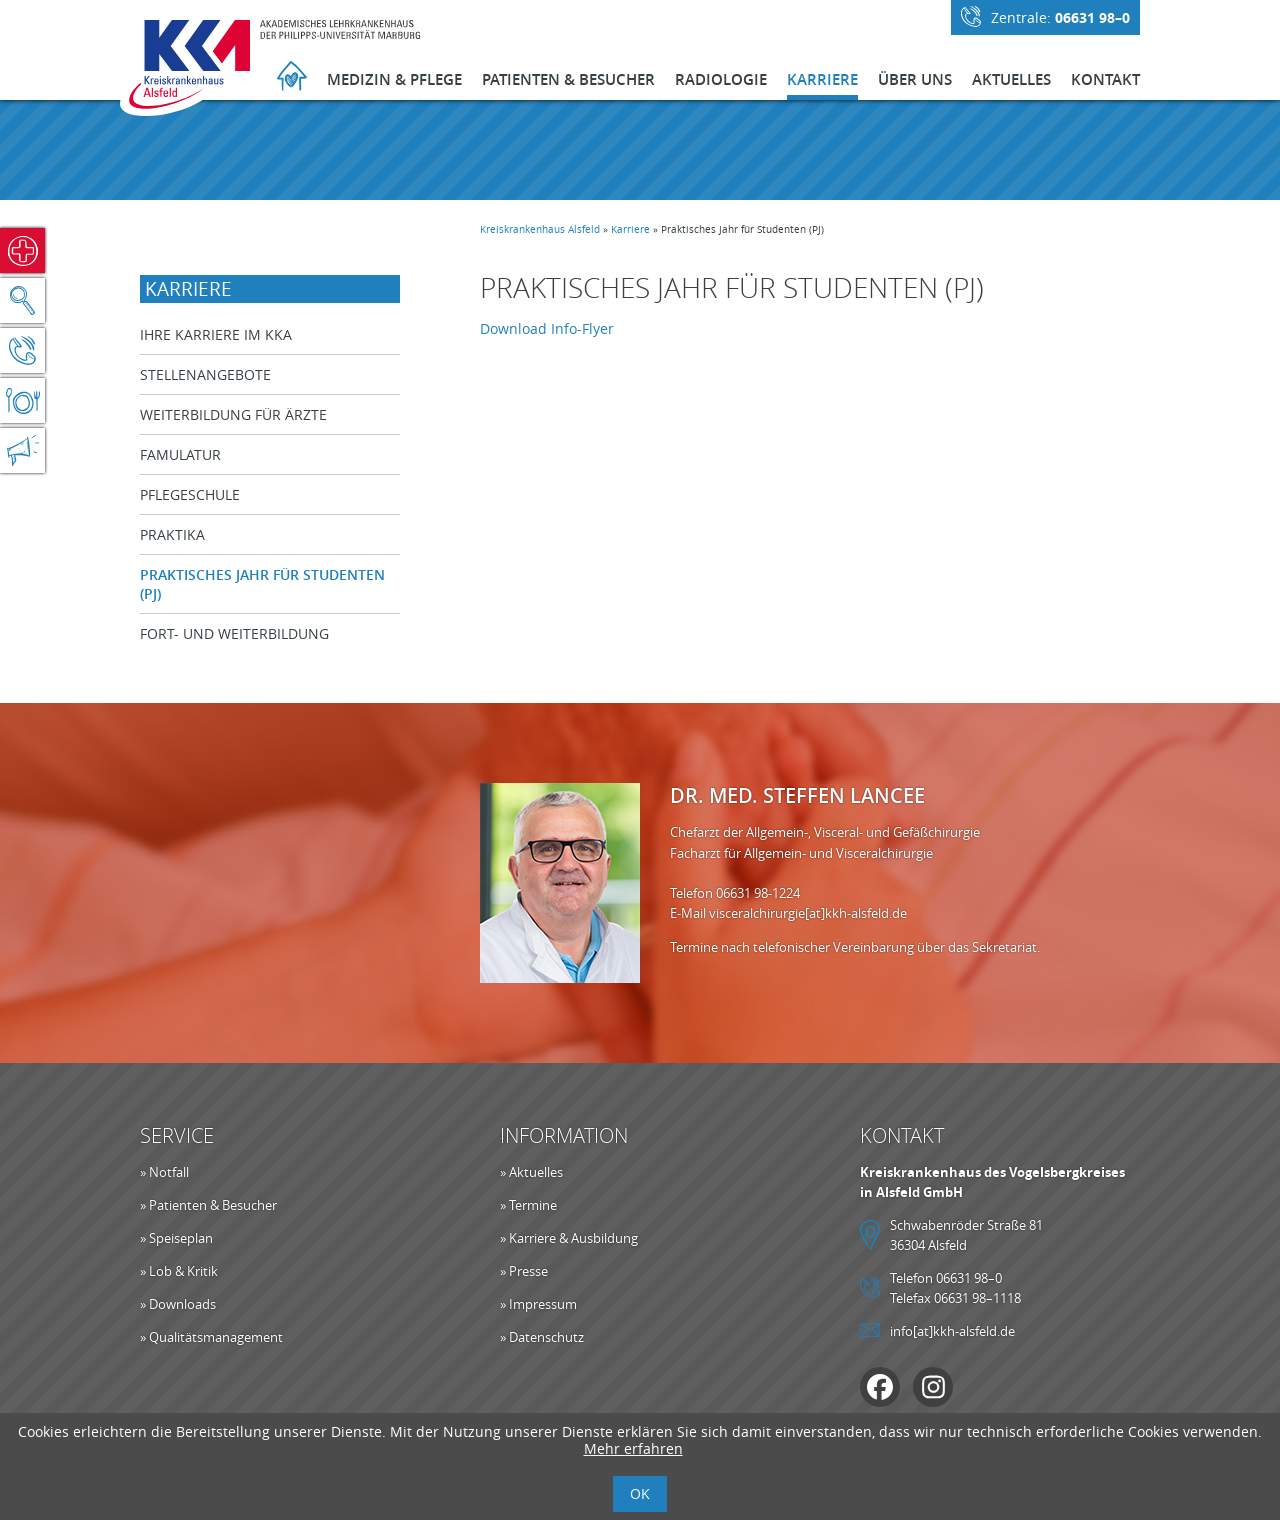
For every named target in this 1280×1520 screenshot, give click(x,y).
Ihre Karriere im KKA (216, 334)
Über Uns (915, 79)
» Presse (524, 1271)
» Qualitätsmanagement (211, 1337)
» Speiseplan (176, 1238)
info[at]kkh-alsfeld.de (952, 1331)
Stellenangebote (205, 374)
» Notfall (164, 1172)
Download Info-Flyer (547, 328)
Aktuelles (1011, 79)
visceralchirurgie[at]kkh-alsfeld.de (808, 913)
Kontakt (1105, 79)
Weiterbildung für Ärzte (233, 414)
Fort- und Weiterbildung (234, 633)
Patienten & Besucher (568, 79)
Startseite (292, 78)
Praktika (172, 534)
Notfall (22, 250)
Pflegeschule (190, 494)
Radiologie (721, 79)
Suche (22, 300)
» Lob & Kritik (179, 1271)
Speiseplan (22, 400)
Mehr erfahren (633, 1448)
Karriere (822, 79)
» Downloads (178, 1304)
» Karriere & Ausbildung (569, 1238)
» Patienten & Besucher (208, 1205)
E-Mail (689, 913)
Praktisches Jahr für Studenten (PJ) (262, 584)
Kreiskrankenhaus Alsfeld (540, 229)
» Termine (528, 1205)
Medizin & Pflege (394, 79)
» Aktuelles (531, 1172)
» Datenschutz (542, 1337)
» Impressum (538, 1304)
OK (640, 1493)
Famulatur (180, 454)
